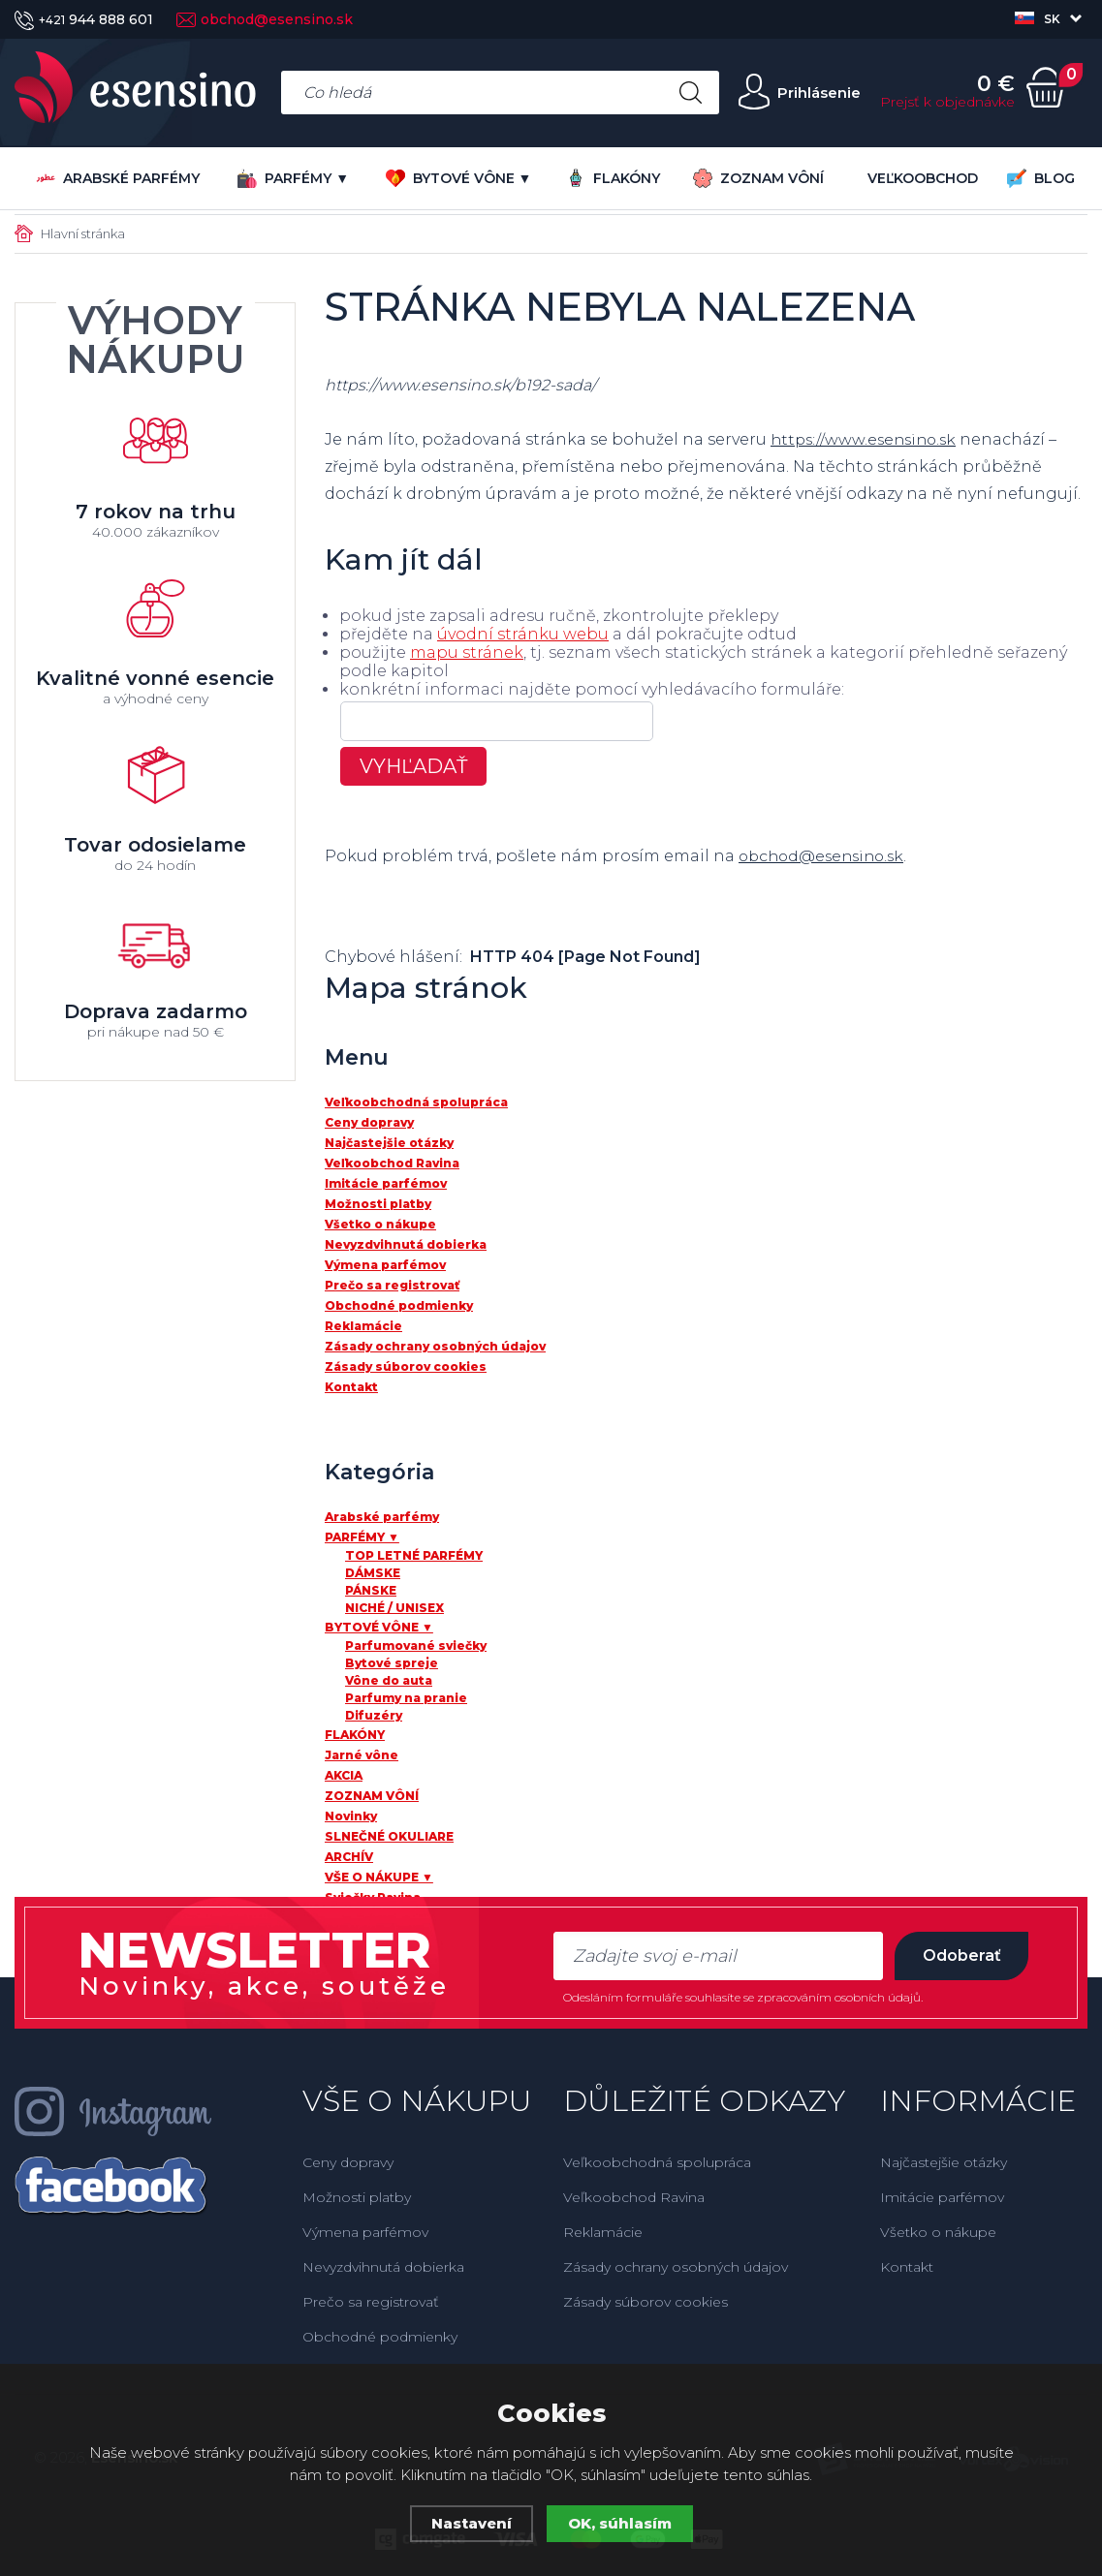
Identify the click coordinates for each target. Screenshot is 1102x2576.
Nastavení (471, 2523)
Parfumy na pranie (406, 1698)
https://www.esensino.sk (867, 439)
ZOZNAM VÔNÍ (758, 178)
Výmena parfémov (365, 2232)
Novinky (351, 1816)
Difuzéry (373, 1715)
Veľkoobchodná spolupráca (657, 2162)
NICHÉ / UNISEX (394, 1607)
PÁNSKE (370, 1590)
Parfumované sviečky (416, 1645)
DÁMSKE (372, 1573)
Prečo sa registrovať (370, 2302)
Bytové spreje (391, 1663)
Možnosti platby (356, 2197)
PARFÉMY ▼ (293, 178)
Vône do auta (388, 1680)
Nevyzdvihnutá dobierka (383, 2267)
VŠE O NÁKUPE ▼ (379, 1877)
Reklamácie (603, 2232)
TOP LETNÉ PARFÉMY (414, 1555)
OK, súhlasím (620, 2523)
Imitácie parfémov (942, 2197)
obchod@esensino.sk (264, 19)
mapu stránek (466, 652)
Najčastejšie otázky (943, 2162)
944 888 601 (84, 19)
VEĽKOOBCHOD (922, 178)
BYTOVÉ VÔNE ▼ (459, 178)
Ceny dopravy (348, 2162)
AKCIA (343, 1775)
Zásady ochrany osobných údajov (675, 2267)
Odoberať (961, 1955)
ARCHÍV (349, 1856)
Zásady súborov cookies (645, 2302)
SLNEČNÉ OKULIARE (389, 1836)
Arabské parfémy (118, 178)
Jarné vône (361, 1755)
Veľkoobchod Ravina (634, 2197)
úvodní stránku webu (523, 634)
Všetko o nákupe (938, 2232)
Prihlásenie (818, 92)
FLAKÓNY (613, 178)
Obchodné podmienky (379, 2336)
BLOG (1041, 178)
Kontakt (906, 2267)
